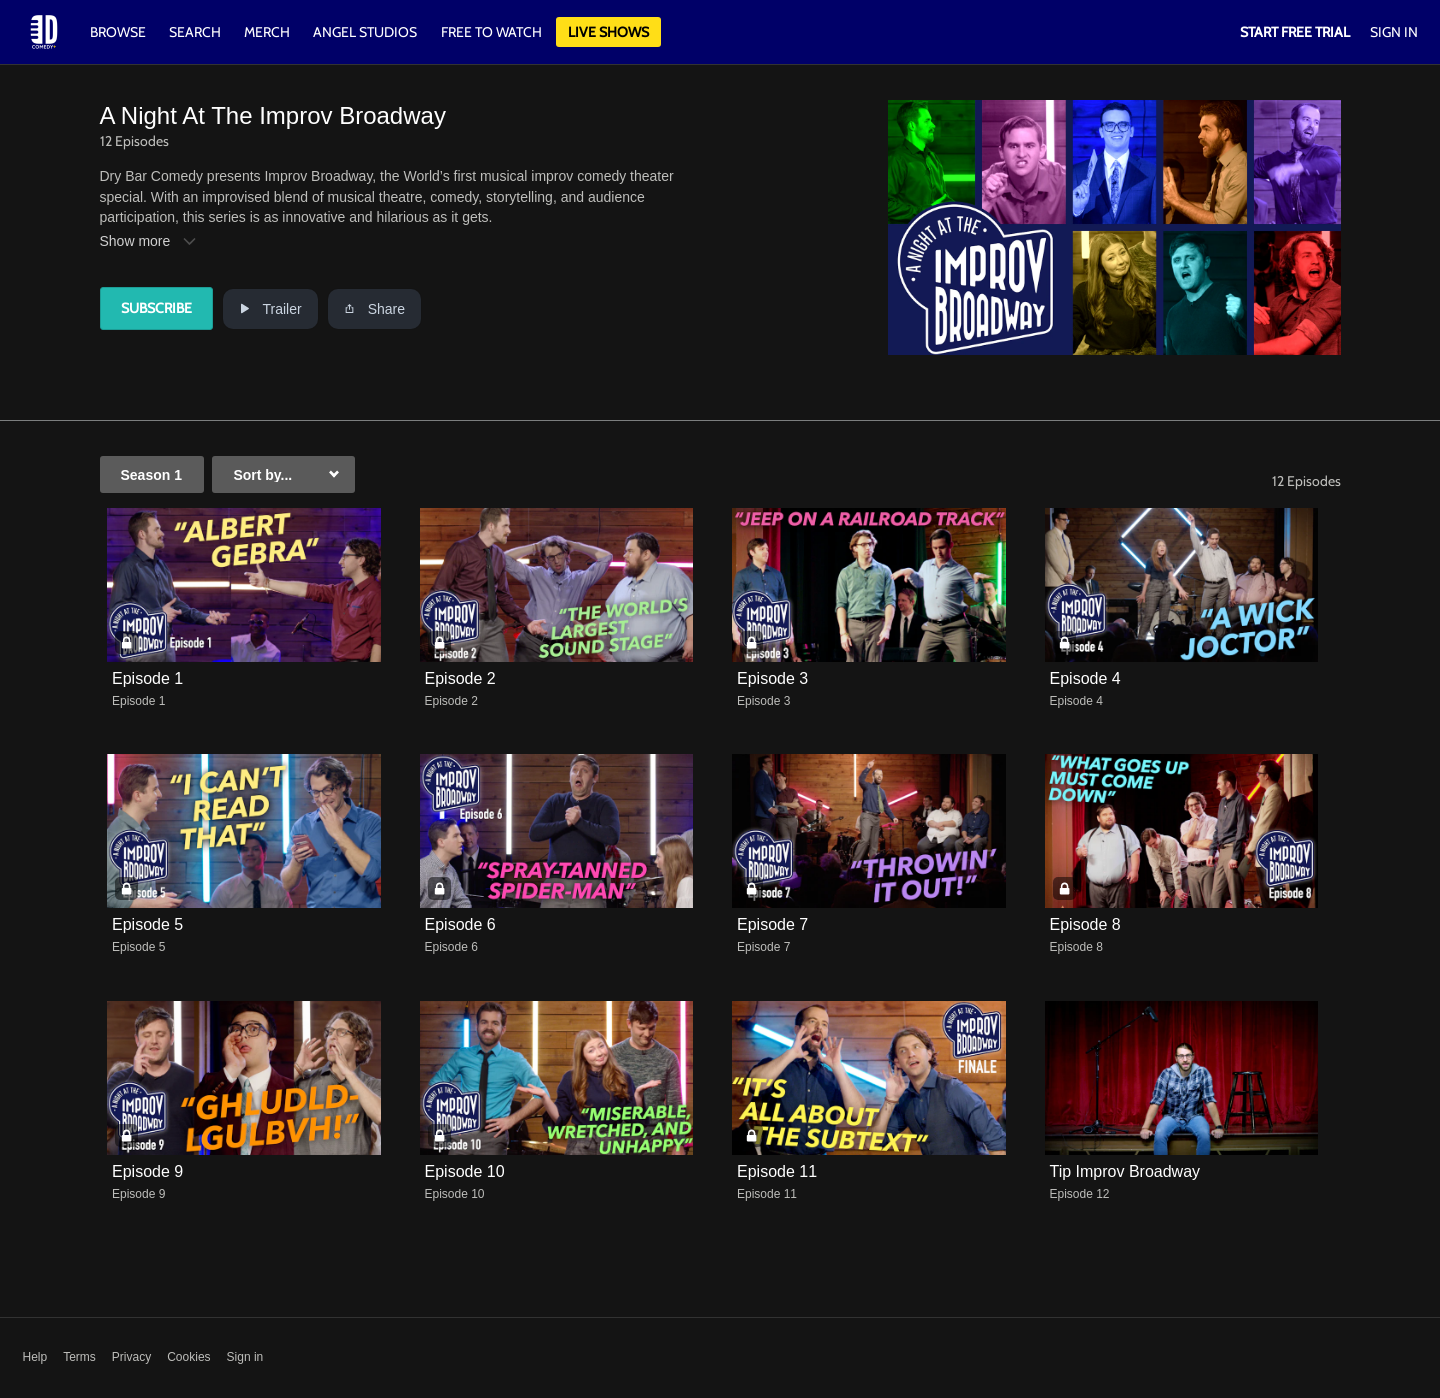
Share (374, 309)
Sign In (1394, 32)
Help (35, 1357)
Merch (267, 32)
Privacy (131, 1357)
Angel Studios (365, 32)
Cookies (188, 1357)
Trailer (270, 309)
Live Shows (608, 32)
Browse (119, 32)
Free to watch (491, 32)
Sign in (245, 1357)
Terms (79, 1357)
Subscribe (156, 308)
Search (196, 32)
